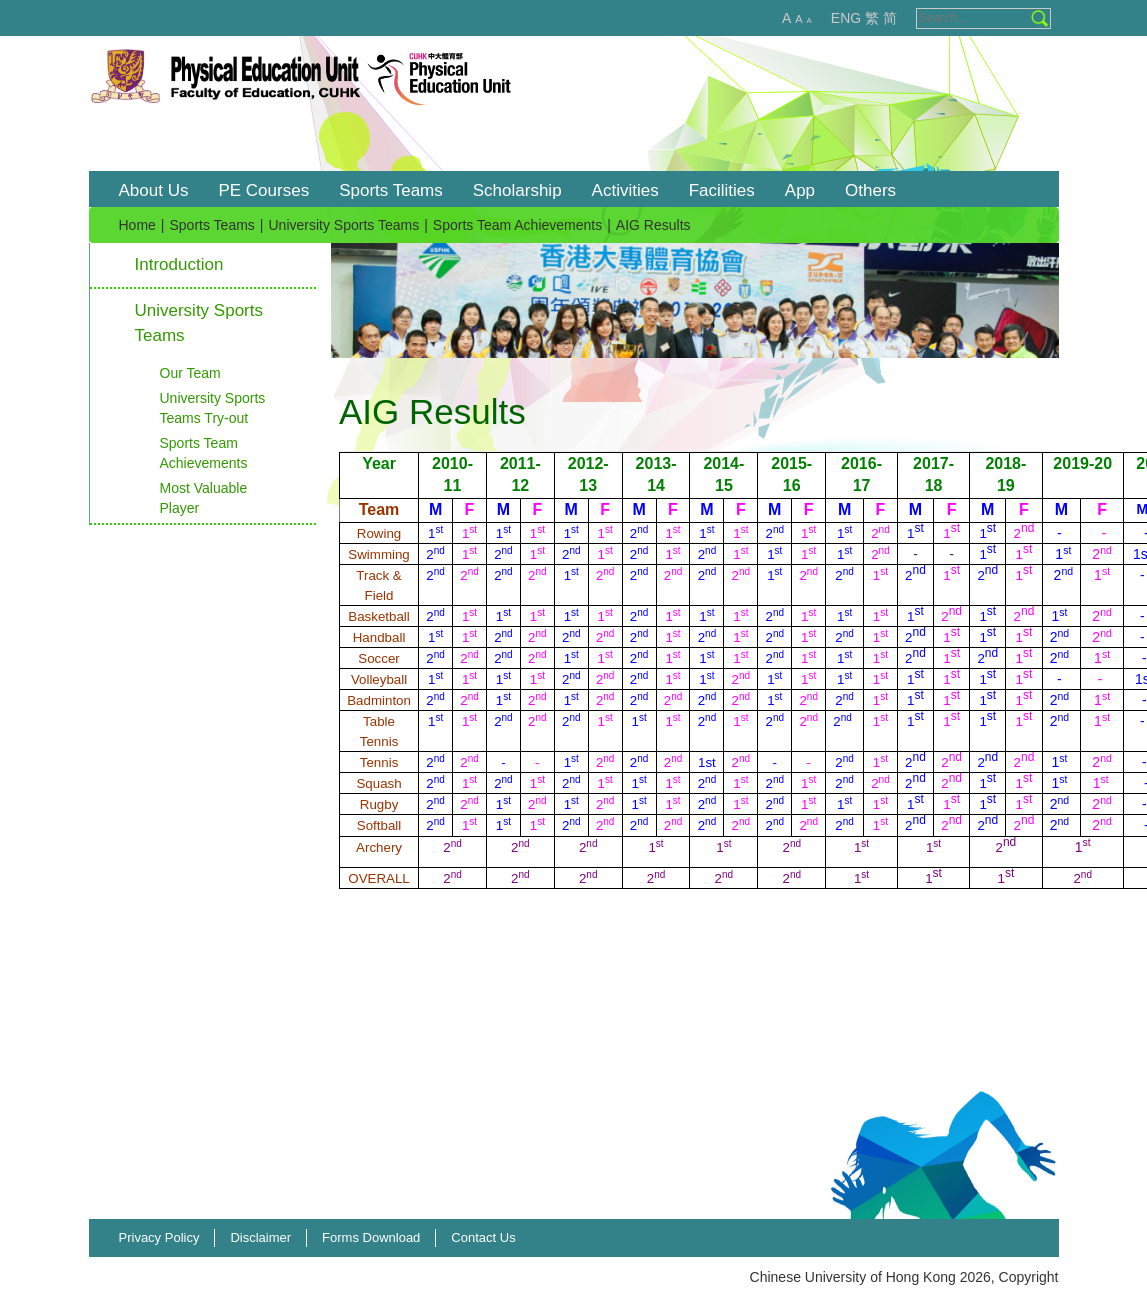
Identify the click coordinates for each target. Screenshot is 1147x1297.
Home (137, 225)
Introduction (179, 264)
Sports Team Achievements (517, 225)
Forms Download (371, 1237)
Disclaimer (260, 1237)
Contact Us (483, 1237)
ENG (846, 18)
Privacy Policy (159, 1237)
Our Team (190, 373)
